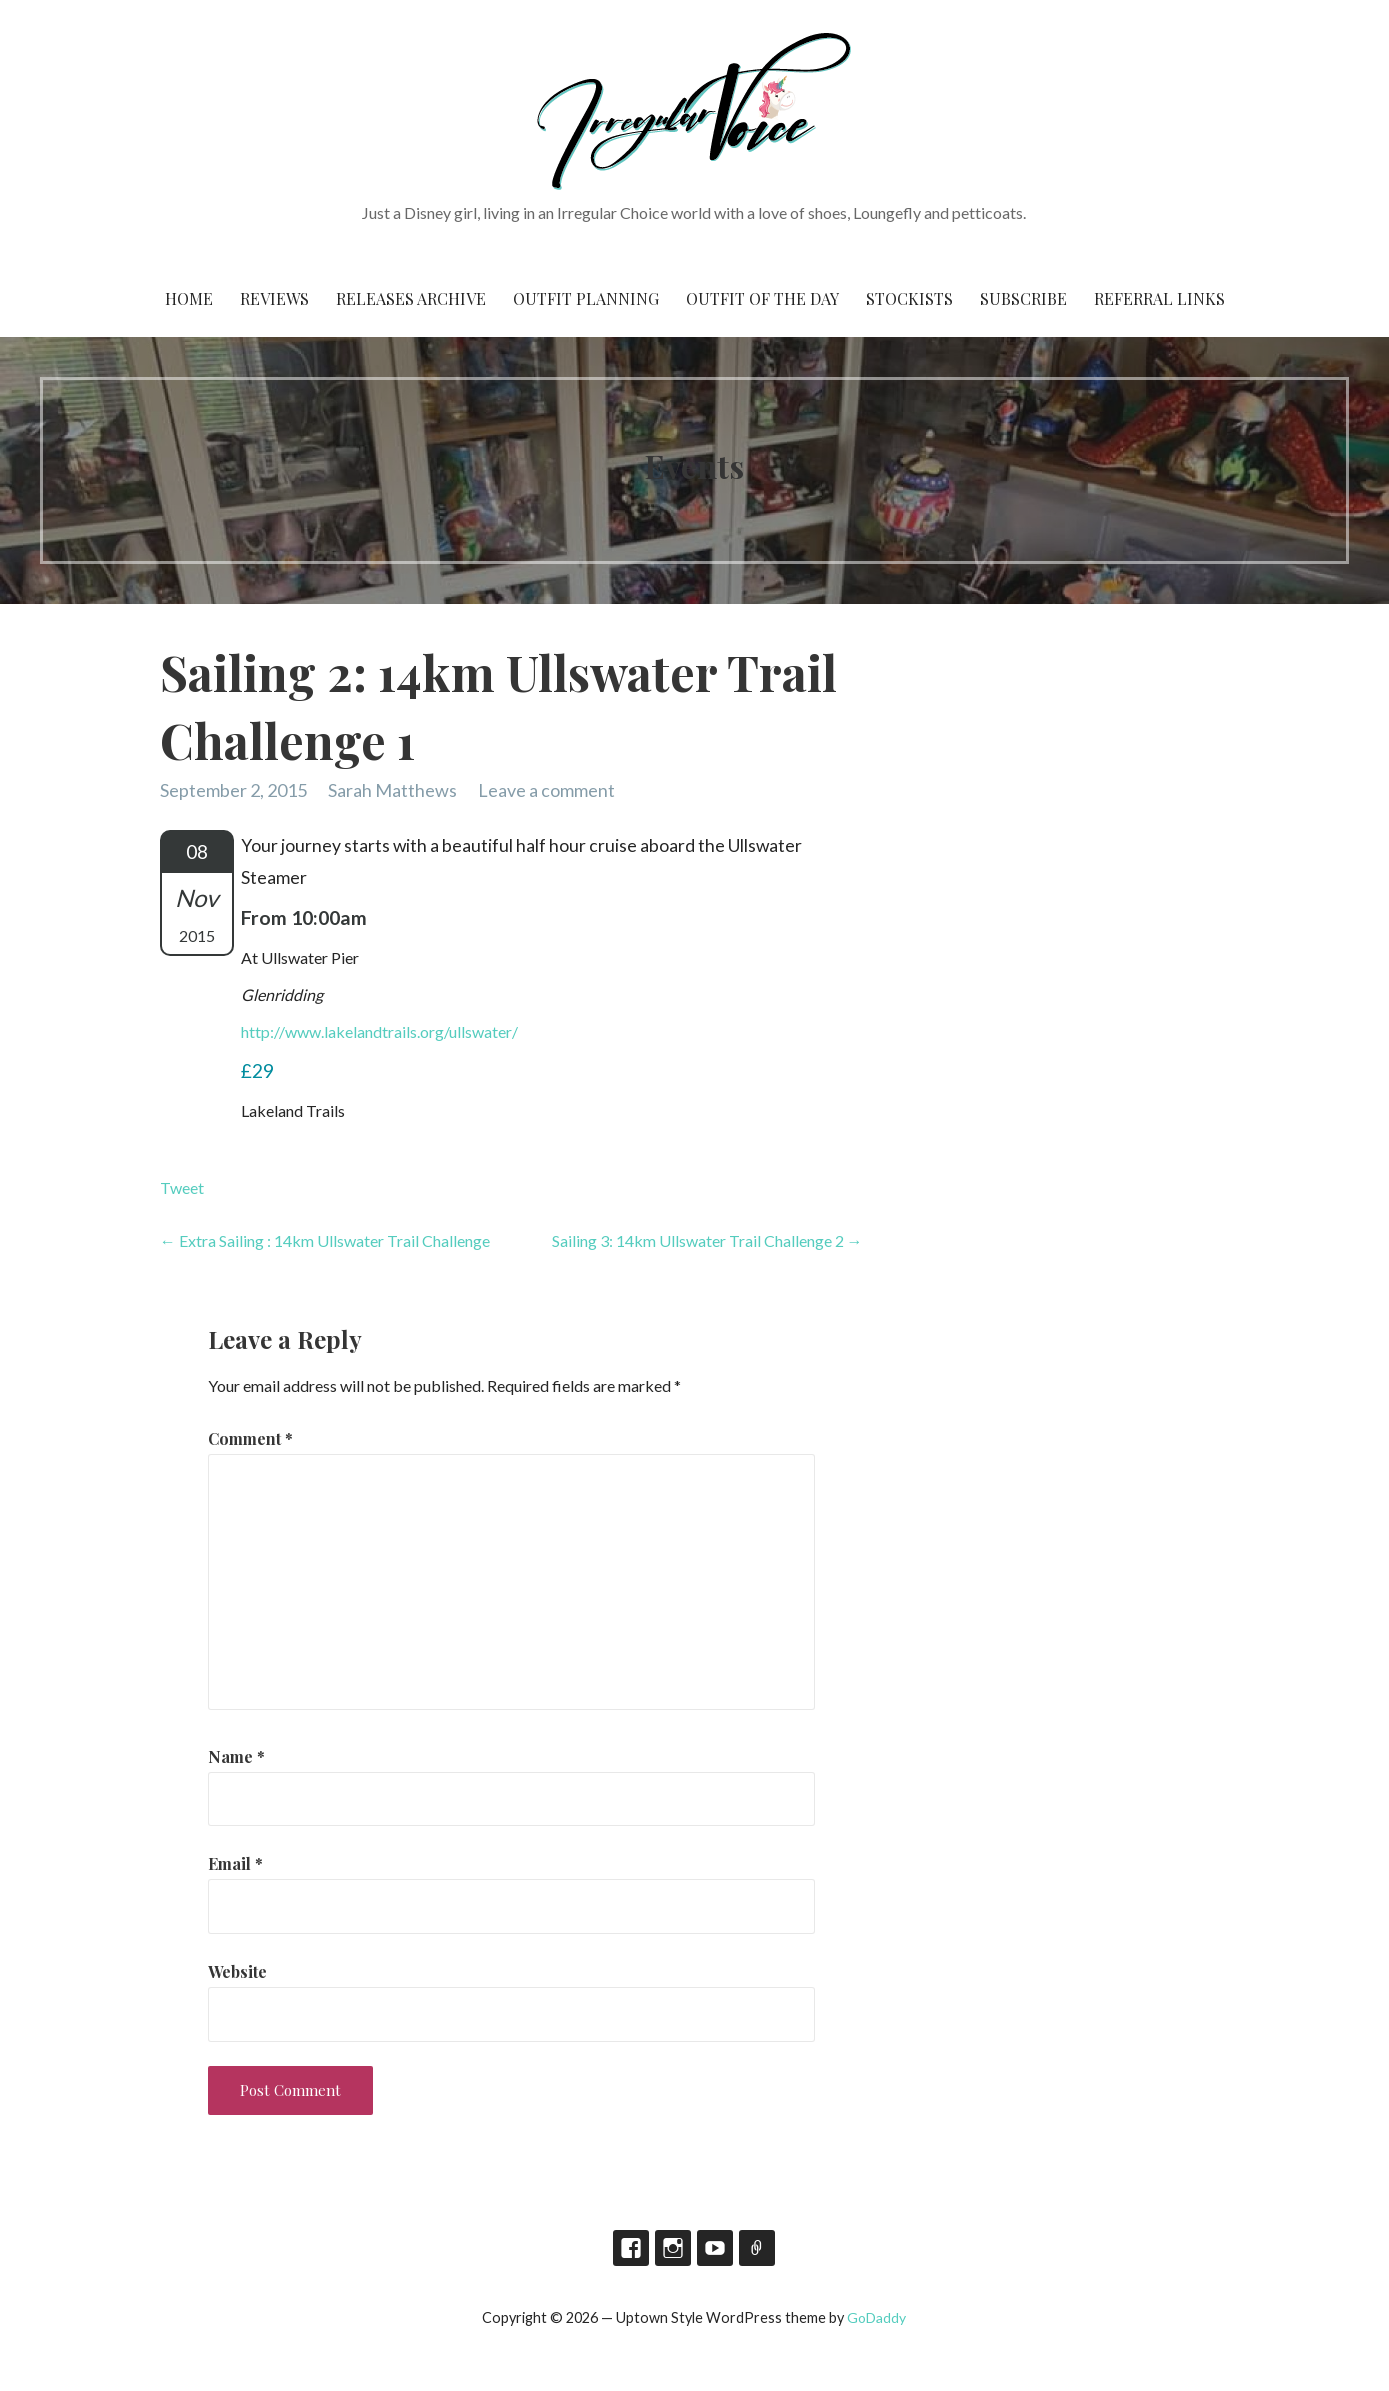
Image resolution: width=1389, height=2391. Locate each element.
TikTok (757, 2248)
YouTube (715, 2248)
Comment (250, 1438)
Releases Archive (411, 298)
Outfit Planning (586, 298)
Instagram (673, 2248)
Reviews (274, 298)
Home (189, 298)
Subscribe (1023, 298)
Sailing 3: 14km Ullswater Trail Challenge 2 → (707, 1240)
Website (237, 1971)
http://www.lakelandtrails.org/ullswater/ (379, 1031)
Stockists (909, 298)
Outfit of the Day (762, 298)
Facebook (631, 2248)
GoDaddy (876, 2317)
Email (235, 1863)
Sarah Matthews (392, 790)
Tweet (182, 1187)
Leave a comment (546, 790)
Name (236, 1756)
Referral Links (1159, 298)
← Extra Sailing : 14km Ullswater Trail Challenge (325, 1240)
